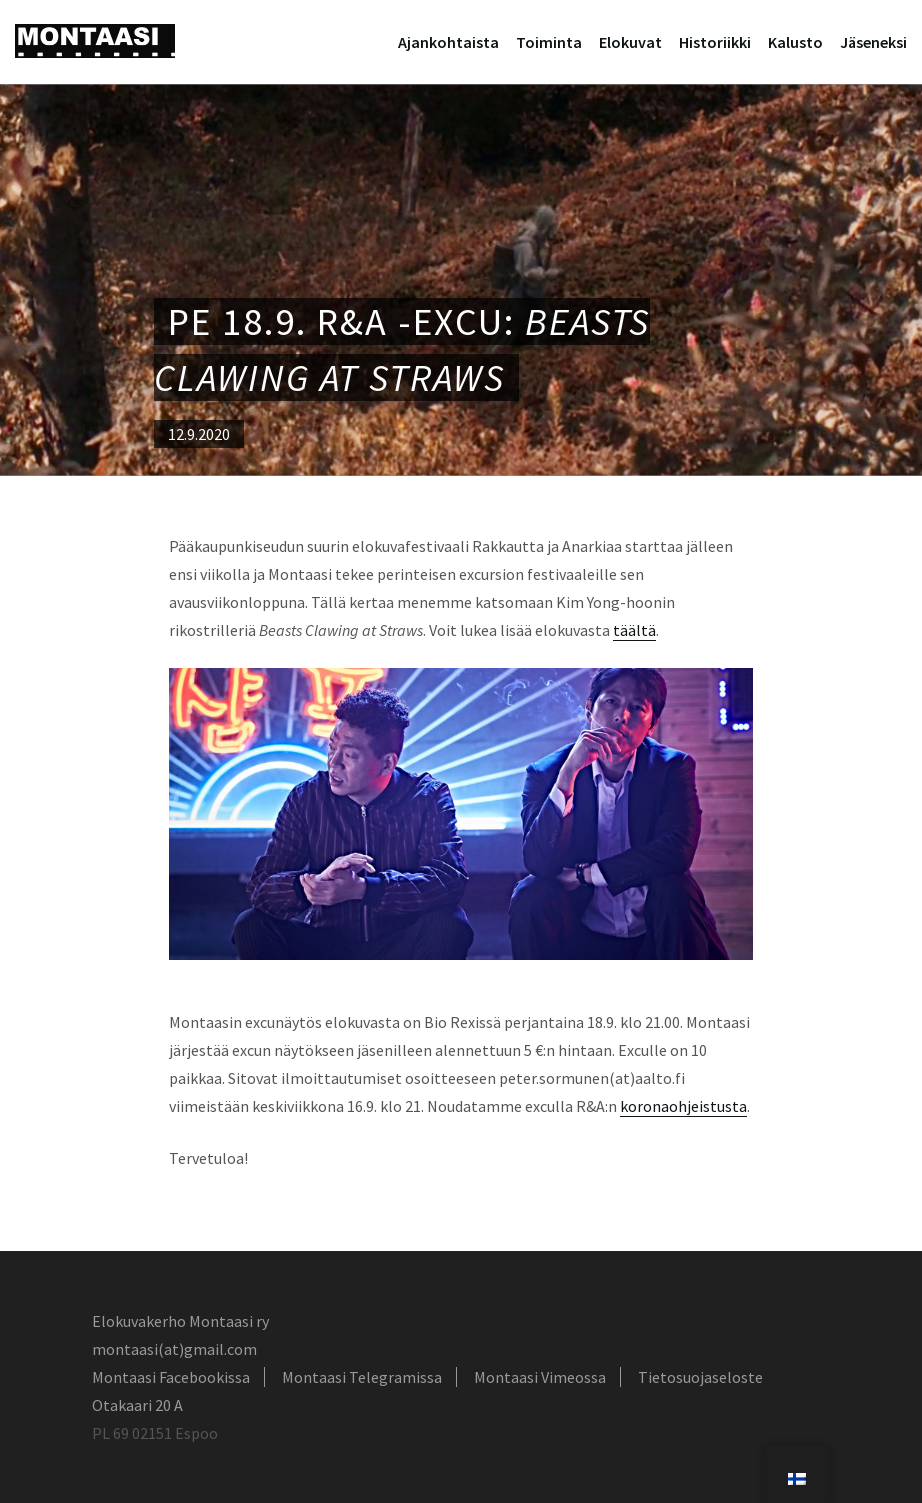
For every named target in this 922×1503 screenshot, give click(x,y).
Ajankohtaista (448, 42)
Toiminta (549, 42)
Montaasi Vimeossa (540, 1377)
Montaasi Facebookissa (171, 1377)
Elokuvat (630, 42)
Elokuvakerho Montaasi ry (180, 1321)
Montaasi (95, 41)
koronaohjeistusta (683, 1106)
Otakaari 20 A (137, 1405)
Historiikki (715, 42)
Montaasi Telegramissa (362, 1377)
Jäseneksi (873, 42)
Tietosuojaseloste (700, 1377)
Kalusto (795, 42)
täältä (634, 630)
